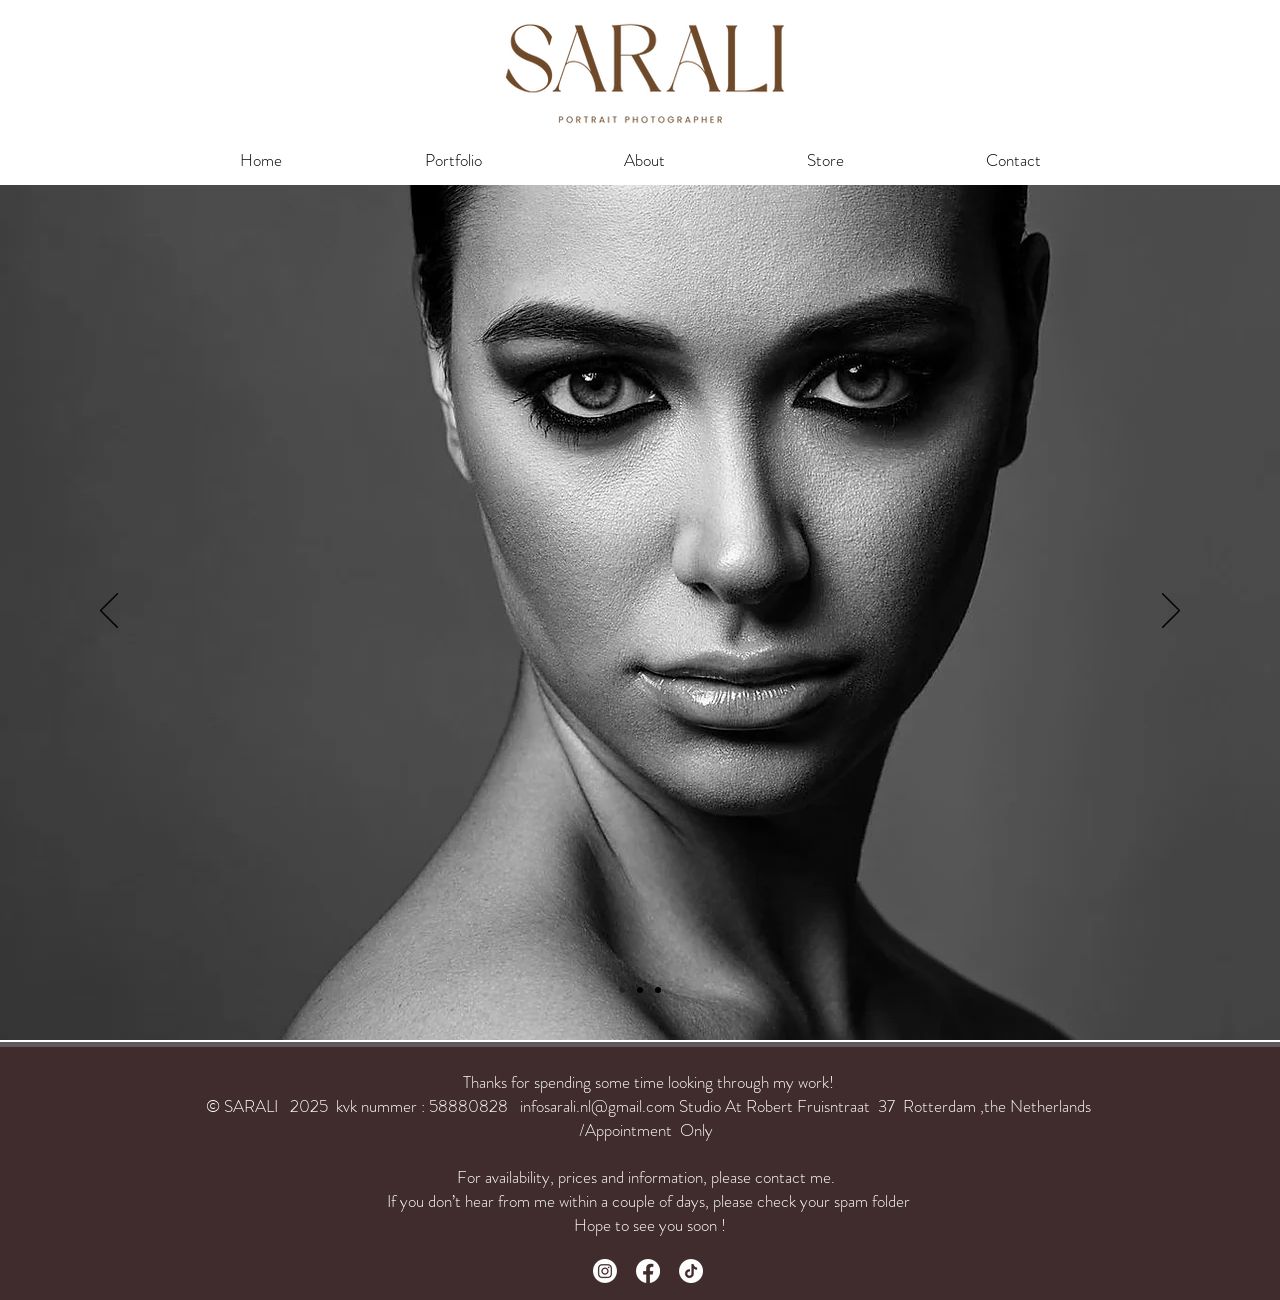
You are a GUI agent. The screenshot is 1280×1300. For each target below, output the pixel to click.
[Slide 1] (640, 990)
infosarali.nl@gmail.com (597, 1106)
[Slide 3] (622, 990)
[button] (453, 160)
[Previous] (109, 612)
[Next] (1171, 612)
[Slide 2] (658, 990)
